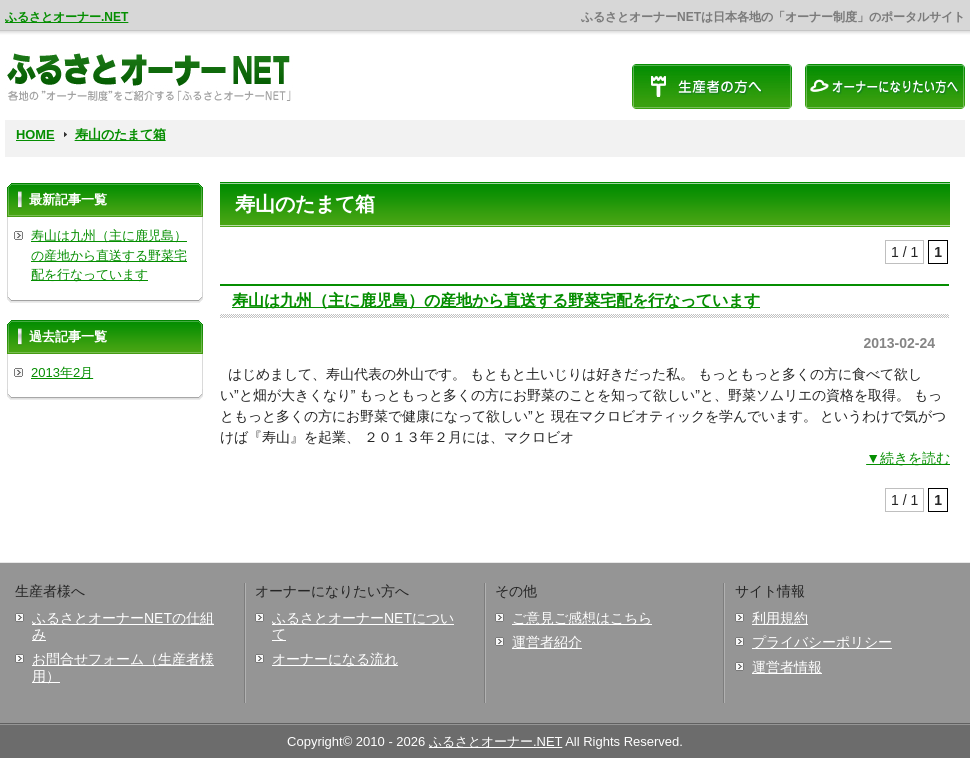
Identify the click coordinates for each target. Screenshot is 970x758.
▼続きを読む (908, 458)
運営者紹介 (547, 642)
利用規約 (780, 618)
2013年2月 (62, 372)
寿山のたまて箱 (120, 134)
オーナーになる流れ (335, 659)
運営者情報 (787, 667)
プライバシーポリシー (822, 642)
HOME (35, 134)
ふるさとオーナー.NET (66, 17)
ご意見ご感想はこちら (582, 618)
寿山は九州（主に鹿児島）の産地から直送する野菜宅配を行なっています (496, 300)
